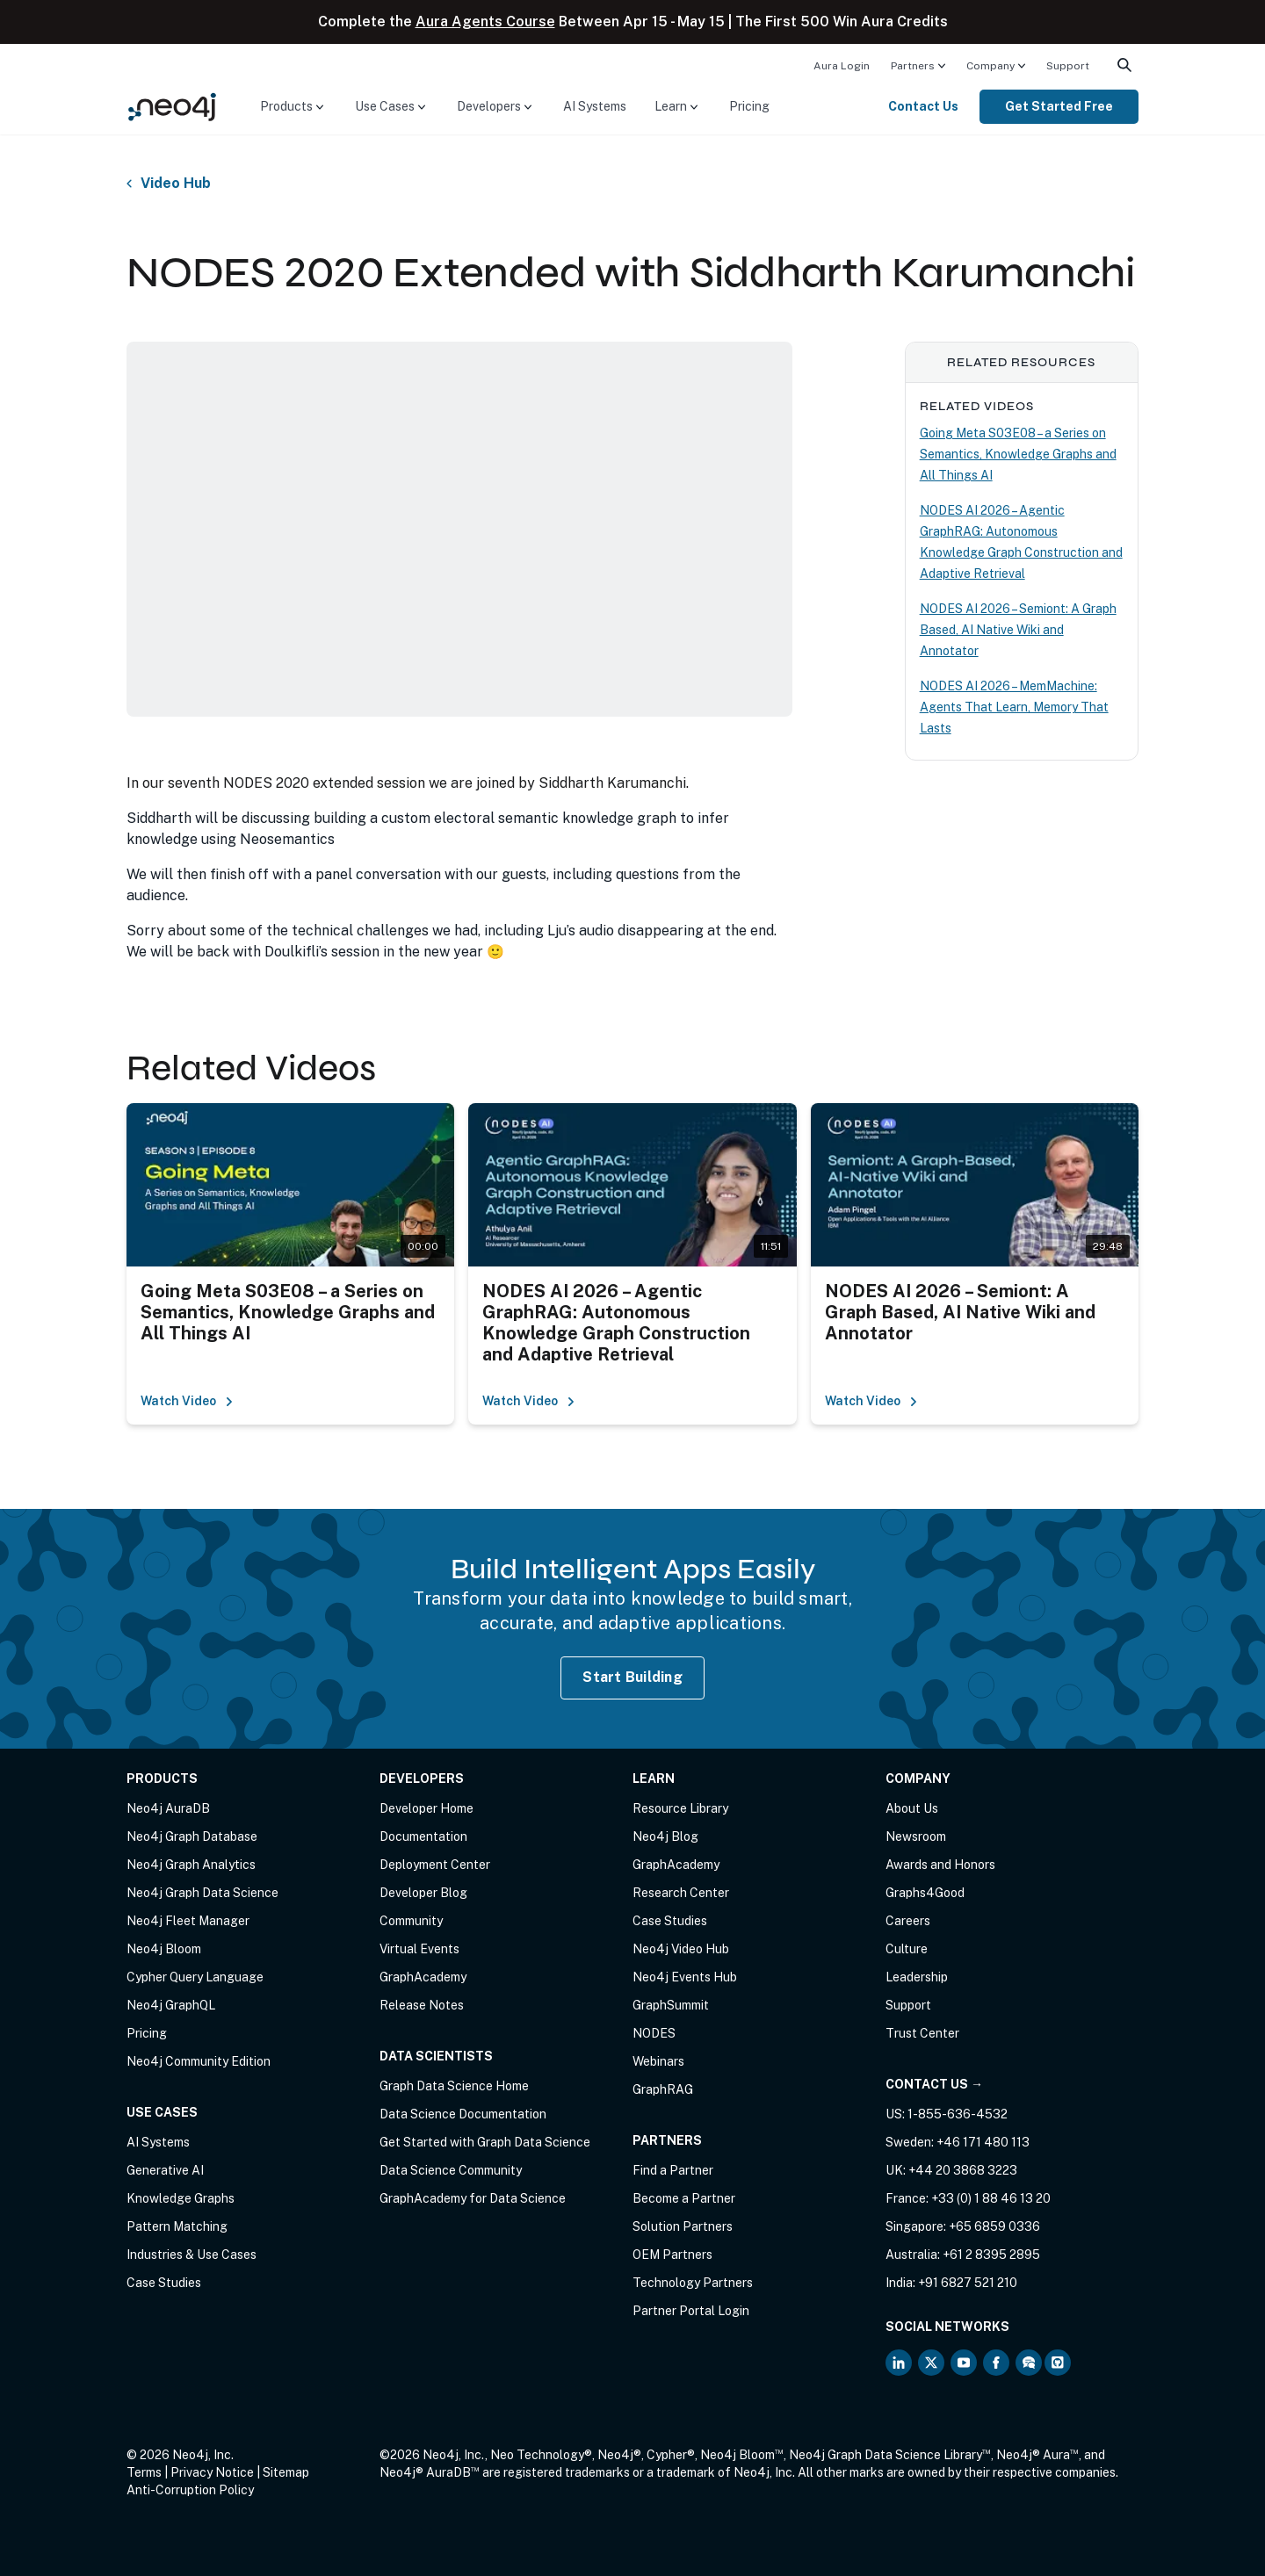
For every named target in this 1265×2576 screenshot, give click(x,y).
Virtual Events (419, 1949)
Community (411, 1921)
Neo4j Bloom (163, 1949)
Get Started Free (1059, 106)
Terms (144, 2472)
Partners (913, 66)
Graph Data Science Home (454, 2086)
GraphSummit (670, 2005)
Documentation (423, 1836)
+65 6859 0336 (994, 2226)
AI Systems (594, 106)
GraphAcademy (423, 1977)
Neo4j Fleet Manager (187, 1921)
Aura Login (841, 66)
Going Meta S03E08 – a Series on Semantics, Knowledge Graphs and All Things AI (1018, 454)
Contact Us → (934, 2084)
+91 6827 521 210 (967, 2283)
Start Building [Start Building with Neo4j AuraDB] (632, 1677)
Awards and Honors (940, 1865)
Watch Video (187, 1401)
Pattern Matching (177, 2226)
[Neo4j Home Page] (172, 105)
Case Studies (163, 2283)
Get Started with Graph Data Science (485, 2142)
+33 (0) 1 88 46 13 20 (991, 2198)
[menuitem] (841, 65)
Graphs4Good (925, 1893)
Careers (908, 1921)
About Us (912, 1808)
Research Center (680, 1893)
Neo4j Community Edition (198, 2061)
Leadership (917, 1977)
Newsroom (916, 1836)
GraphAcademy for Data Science (473, 2198)
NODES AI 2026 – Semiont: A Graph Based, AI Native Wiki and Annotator (1018, 630)
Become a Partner (683, 2198)
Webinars (658, 2061)
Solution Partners (682, 2226)
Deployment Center (435, 1865)
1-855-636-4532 (957, 2114)
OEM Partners (672, 2255)
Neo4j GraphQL (170, 2005)
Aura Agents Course (485, 21)
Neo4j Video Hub (680, 1949)
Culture (907, 1949)
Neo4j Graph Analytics (191, 1865)
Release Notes (422, 2005)
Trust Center (922, 2033)
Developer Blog (423, 1893)
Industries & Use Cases (191, 2255)
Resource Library (680, 1808)
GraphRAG (662, 2089)
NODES (654, 2033)
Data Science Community (451, 2170)
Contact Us (923, 106)
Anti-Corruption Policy (190, 2490)
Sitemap (286, 2472)
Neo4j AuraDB (168, 1808)
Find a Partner (672, 2170)
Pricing (749, 106)
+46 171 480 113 (983, 2142)
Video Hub (176, 184)
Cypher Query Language (195, 1977)
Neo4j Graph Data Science (202, 1893)
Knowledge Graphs (180, 2198)
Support (1067, 66)
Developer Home (426, 1808)
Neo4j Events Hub (684, 1977)
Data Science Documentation (463, 2114)
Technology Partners (692, 2283)
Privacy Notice (212, 2472)
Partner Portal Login (690, 2311)
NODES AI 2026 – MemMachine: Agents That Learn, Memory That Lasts (1014, 707)
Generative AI (165, 2170)
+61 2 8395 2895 (991, 2255)
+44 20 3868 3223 (962, 2170)
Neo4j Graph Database (191, 1836)
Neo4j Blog (665, 1836)
